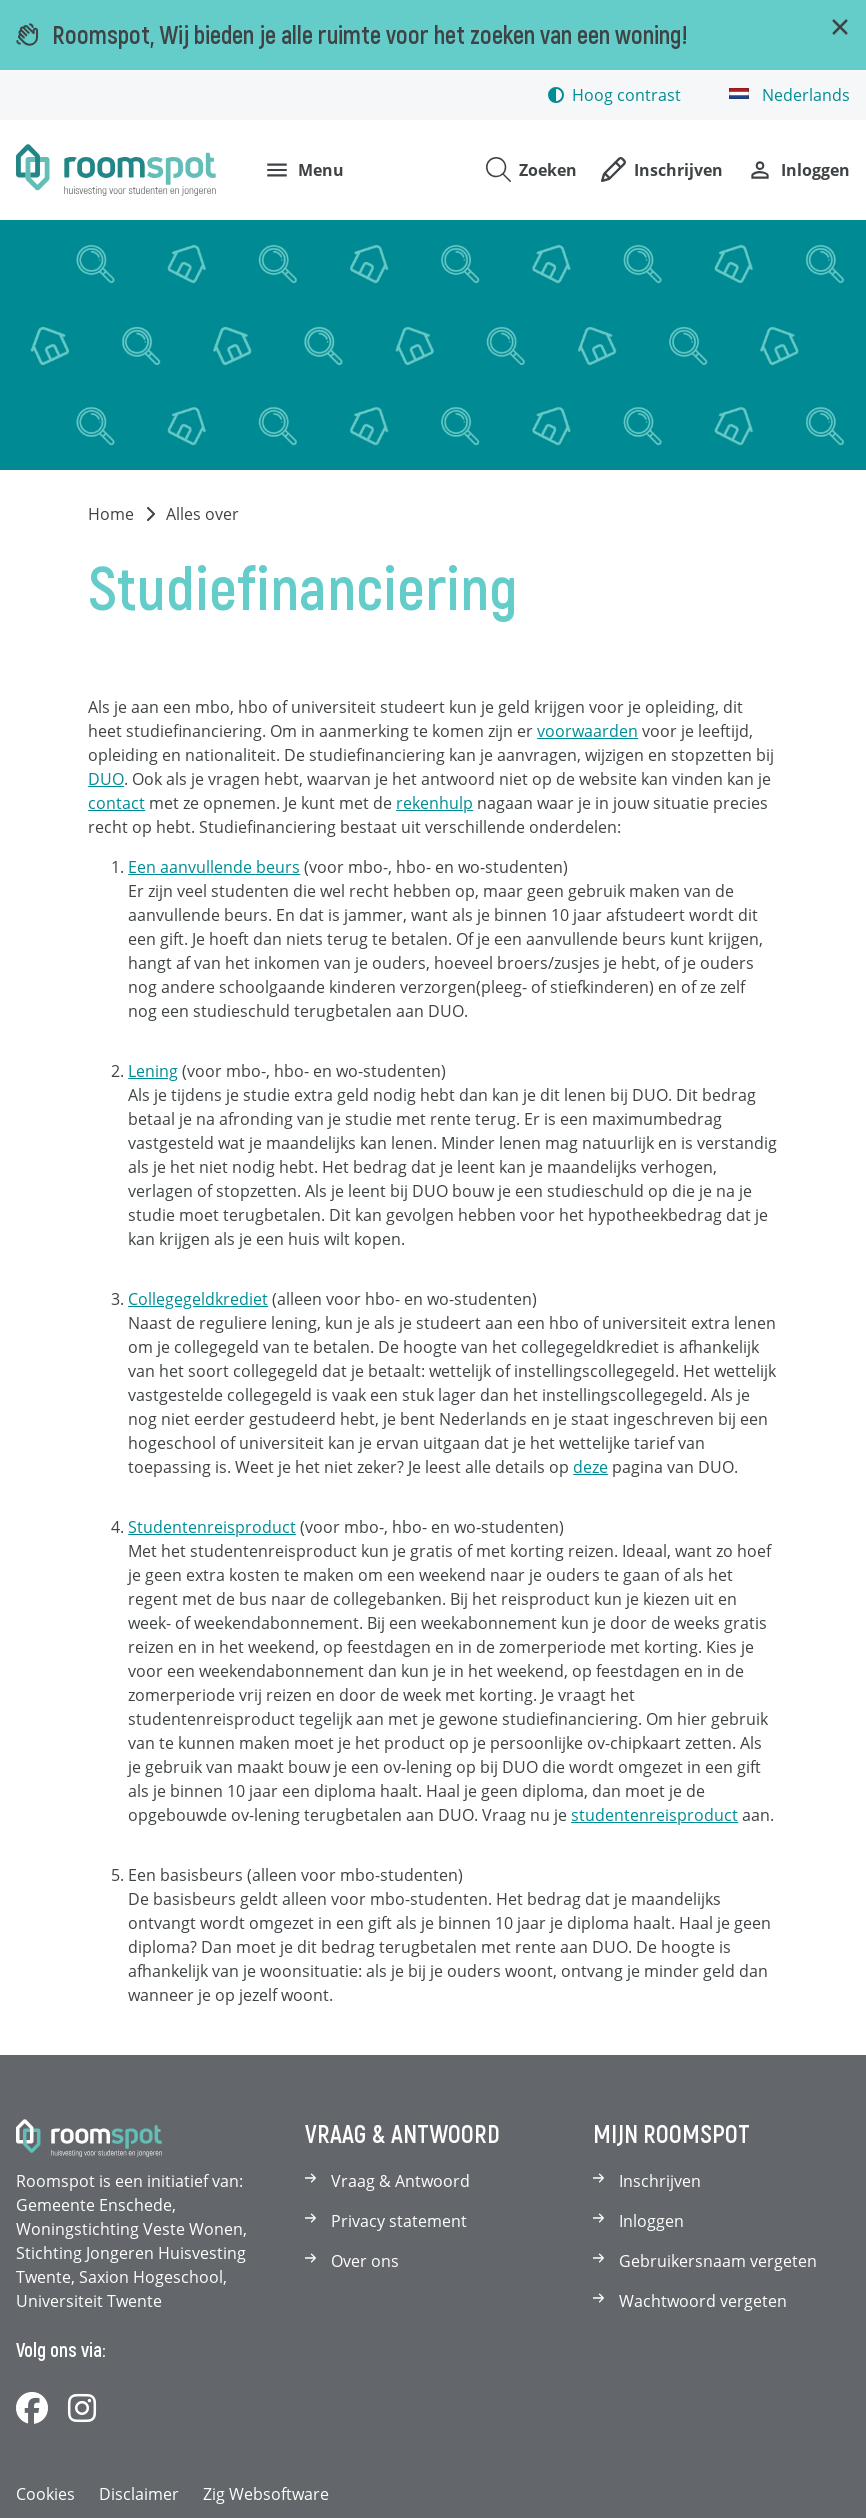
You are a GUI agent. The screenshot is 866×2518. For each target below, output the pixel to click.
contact (116, 803)
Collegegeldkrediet (198, 1299)
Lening (153, 1071)
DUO (106, 779)
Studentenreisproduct (212, 1527)
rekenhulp (434, 803)
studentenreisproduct (654, 1815)
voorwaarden (587, 731)
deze (590, 1467)
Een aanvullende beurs (214, 867)
